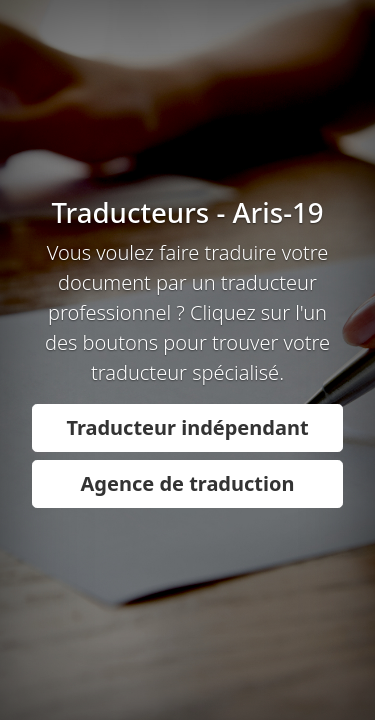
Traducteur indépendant (187, 427)
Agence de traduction (188, 483)
